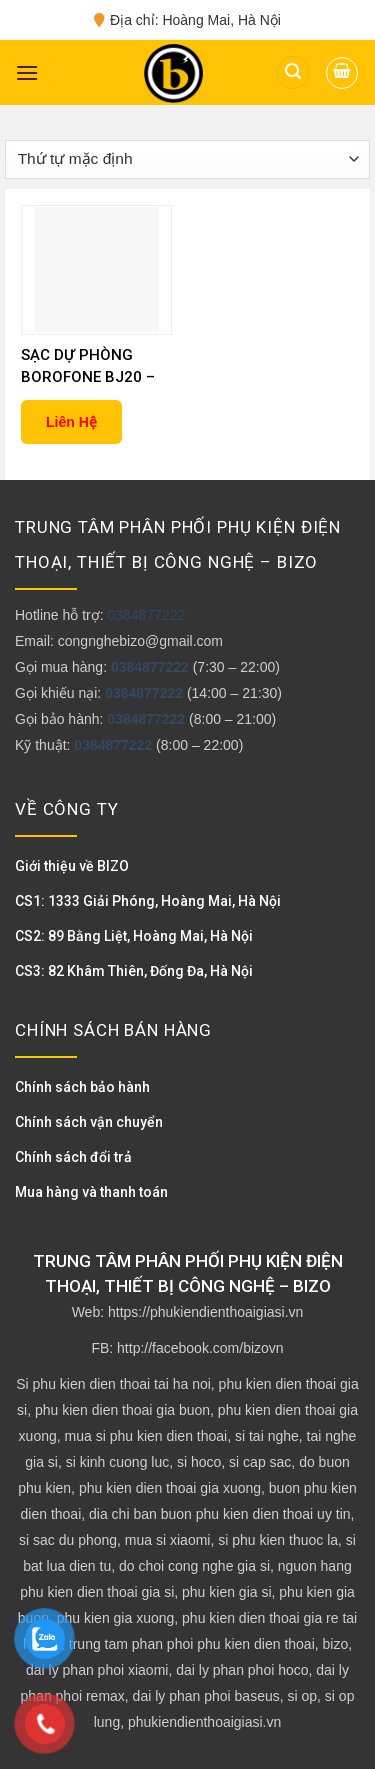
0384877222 (146, 615)
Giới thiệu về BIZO (72, 866)
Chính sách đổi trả (73, 1157)
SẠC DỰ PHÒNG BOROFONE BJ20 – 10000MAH (88, 367)
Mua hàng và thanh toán (91, 1192)
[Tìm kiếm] (293, 72)
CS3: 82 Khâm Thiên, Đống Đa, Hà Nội (134, 971)
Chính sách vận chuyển (89, 1122)
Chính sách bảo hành (82, 1087)
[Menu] (27, 72)
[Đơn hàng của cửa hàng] (187, 159)
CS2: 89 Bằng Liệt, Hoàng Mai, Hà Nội (134, 936)
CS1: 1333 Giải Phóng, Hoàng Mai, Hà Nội (148, 901)
